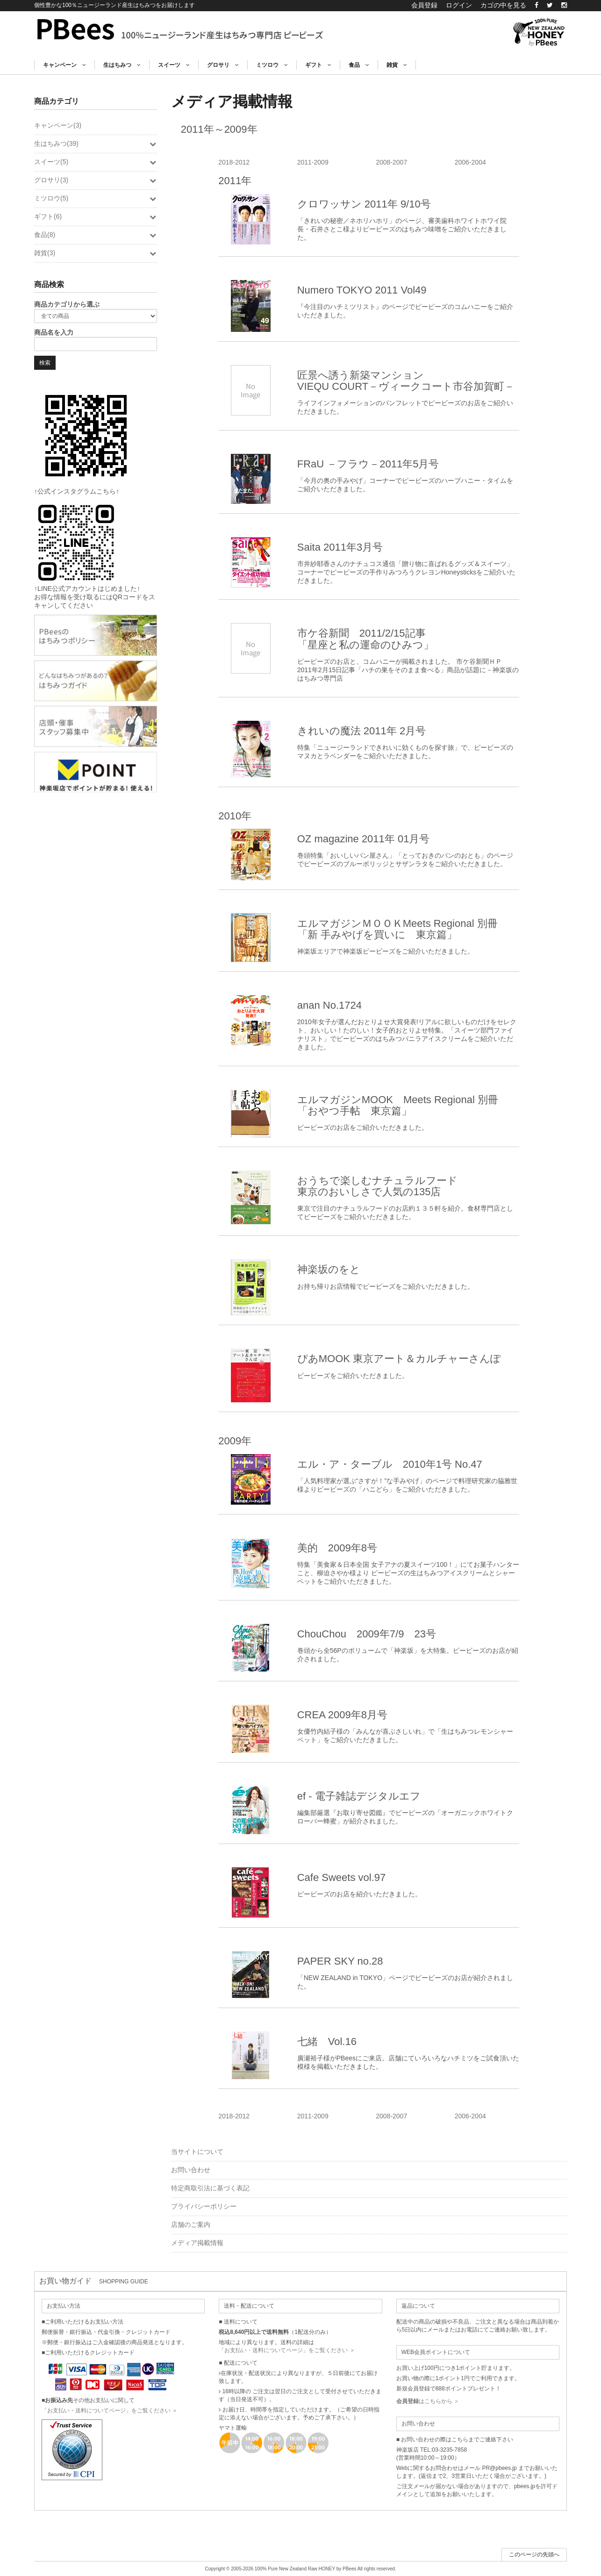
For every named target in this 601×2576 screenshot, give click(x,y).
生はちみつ (122, 65)
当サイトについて (197, 2151)
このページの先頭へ (534, 2554)
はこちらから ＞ (427, 2401)
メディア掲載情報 (197, 2242)
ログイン (459, 5)
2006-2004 (470, 162)
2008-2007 (391, 162)
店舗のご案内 (190, 2224)
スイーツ (174, 65)
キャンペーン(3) (57, 125)
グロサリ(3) (95, 180)
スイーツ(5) (95, 161)
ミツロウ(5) (95, 198)
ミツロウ (272, 65)
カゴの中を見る (503, 5)
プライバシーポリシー (203, 2206)
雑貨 (396, 65)
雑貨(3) (95, 253)
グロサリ (223, 65)
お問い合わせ (190, 2170)
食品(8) (95, 234)
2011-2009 (313, 162)
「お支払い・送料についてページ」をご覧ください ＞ (110, 2410)
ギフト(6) (95, 216)
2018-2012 (234, 162)
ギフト (318, 65)
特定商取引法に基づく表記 (210, 2188)
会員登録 (424, 5)
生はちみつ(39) (95, 143)
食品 (359, 65)
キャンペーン (64, 65)
